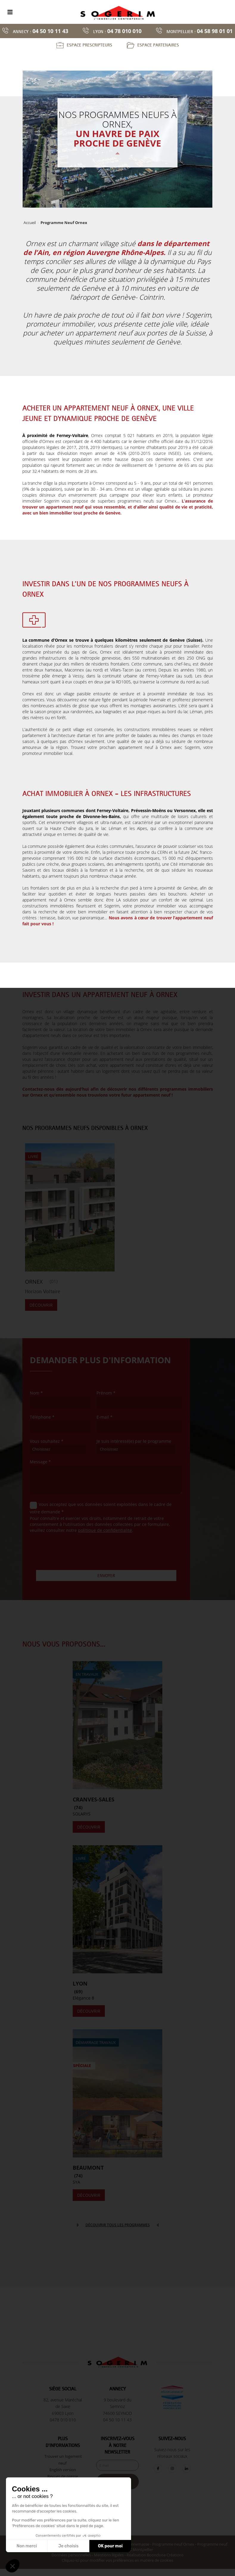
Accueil (30, 222)
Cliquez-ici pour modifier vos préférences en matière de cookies (117, 2560)
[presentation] (75, 1549)
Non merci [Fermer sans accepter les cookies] (26, 2546)
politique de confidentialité (105, 1530)
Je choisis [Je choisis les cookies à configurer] (68, 2546)
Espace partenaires (158, 45)
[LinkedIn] (186, 2468)
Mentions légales (109, 2555)
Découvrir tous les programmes (117, 2224)
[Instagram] (172, 2468)
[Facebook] (157, 2468)
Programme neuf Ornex (173, 2544)
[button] (12, 2566)
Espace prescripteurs (89, 45)
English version (62, 2469)
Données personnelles (71, 2555)
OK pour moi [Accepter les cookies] (110, 2546)
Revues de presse (62, 2476)
